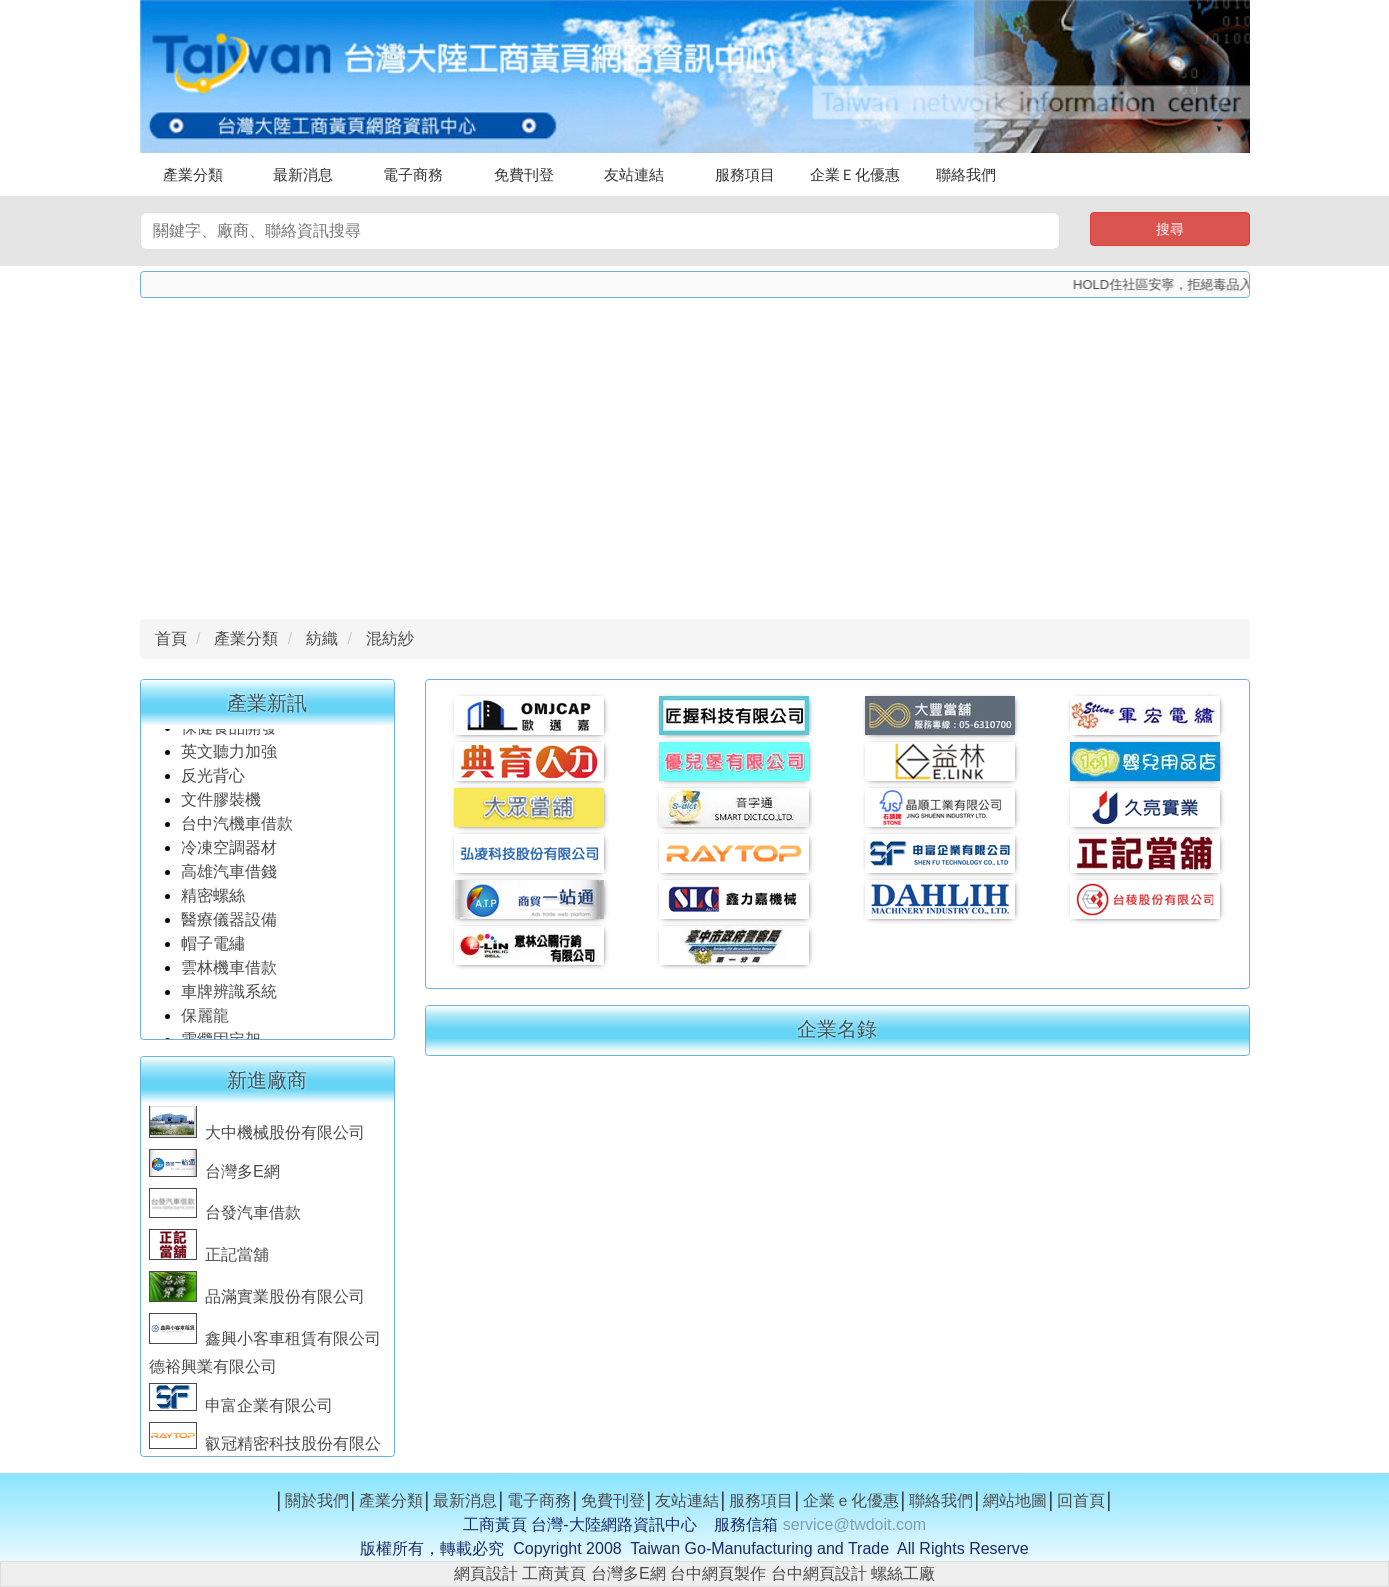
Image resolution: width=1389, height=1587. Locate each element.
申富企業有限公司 (241, 1411)
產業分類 (193, 174)
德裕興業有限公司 (213, 1372)
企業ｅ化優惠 (851, 1500)
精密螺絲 (213, 901)
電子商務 (413, 174)
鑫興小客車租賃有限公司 (265, 1344)
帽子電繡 (215, 949)
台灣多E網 (214, 1177)
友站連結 (634, 174)
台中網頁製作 (718, 1573)
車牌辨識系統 (229, 997)
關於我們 (317, 1500)
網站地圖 (1015, 1500)
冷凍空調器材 (231, 853)
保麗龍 (205, 1021)
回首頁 (1081, 1500)
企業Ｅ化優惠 (855, 174)
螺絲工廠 (903, 1573)
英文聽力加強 (231, 757)
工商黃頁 (554, 1573)
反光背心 (213, 781)
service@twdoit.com (854, 1524)
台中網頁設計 (819, 1573)
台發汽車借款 (225, 1218)
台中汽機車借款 (239, 829)
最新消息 (303, 174)
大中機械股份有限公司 (257, 1138)
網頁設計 (486, 1573)
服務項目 (745, 174)
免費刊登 (524, 174)
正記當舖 (209, 1260)
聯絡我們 (966, 174)
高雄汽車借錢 (229, 877)
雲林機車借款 (229, 973)
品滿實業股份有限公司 (257, 1302)
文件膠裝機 (221, 805)
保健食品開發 (229, 733)
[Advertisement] (695, 453)
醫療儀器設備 (231, 925)
